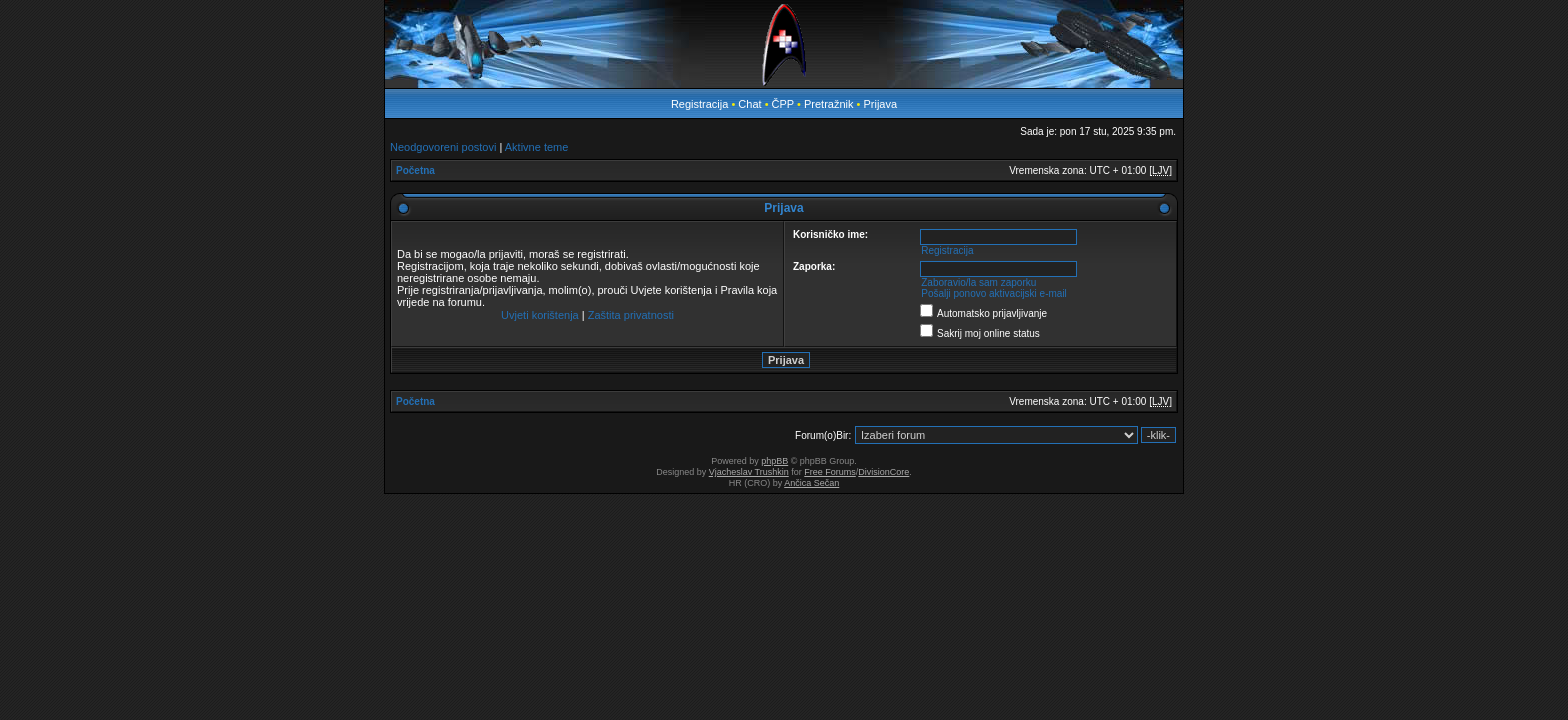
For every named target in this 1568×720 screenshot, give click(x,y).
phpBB (774, 461)
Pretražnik (829, 104)
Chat (751, 104)
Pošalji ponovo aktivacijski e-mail (994, 293)
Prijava (880, 104)
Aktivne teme (537, 147)
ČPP (783, 104)
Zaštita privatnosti (631, 315)
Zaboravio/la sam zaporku (978, 282)
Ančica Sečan (811, 483)
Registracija (699, 104)
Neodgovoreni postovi (443, 147)
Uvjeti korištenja (540, 315)
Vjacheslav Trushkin (749, 472)
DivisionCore (883, 472)
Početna (415, 170)
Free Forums (830, 472)
